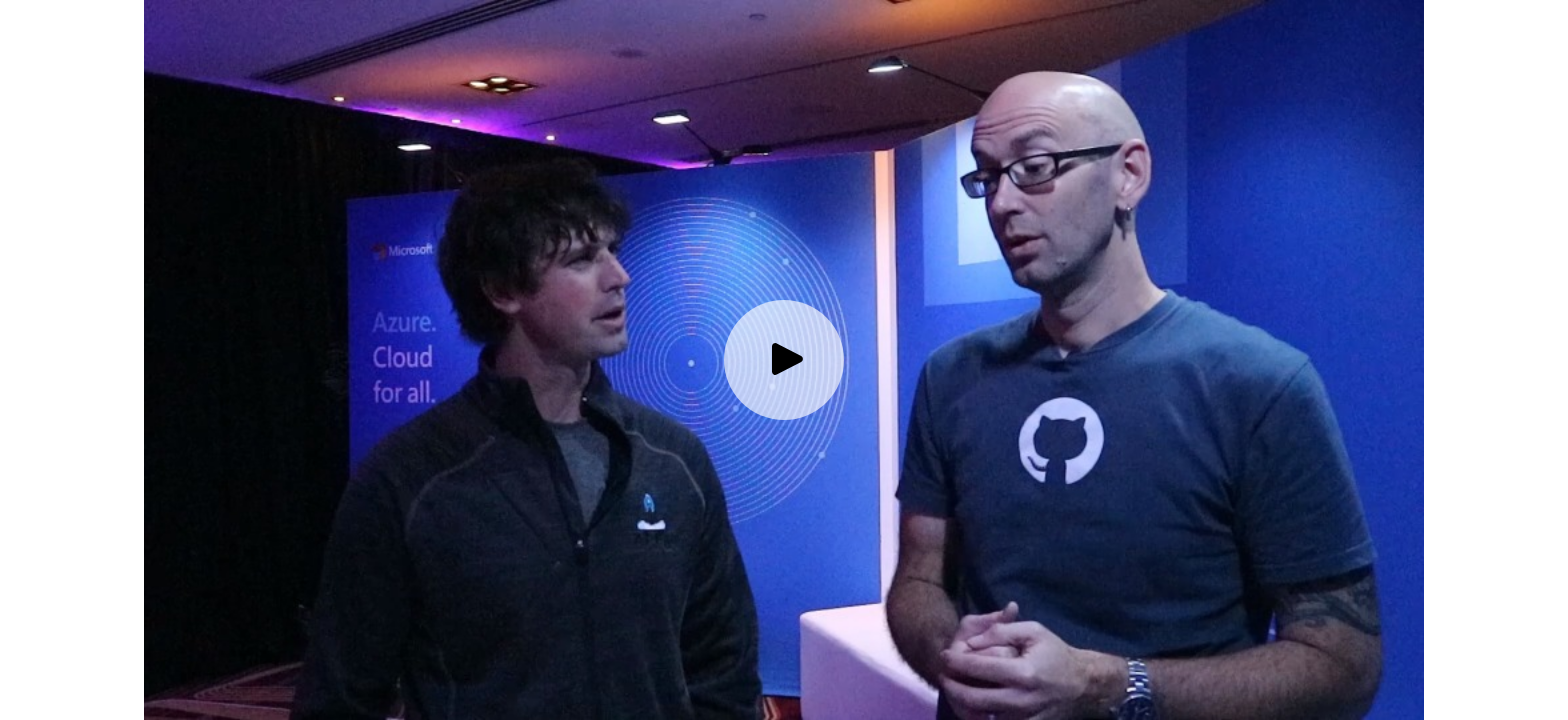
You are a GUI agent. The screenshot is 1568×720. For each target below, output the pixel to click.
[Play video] (784, 360)
